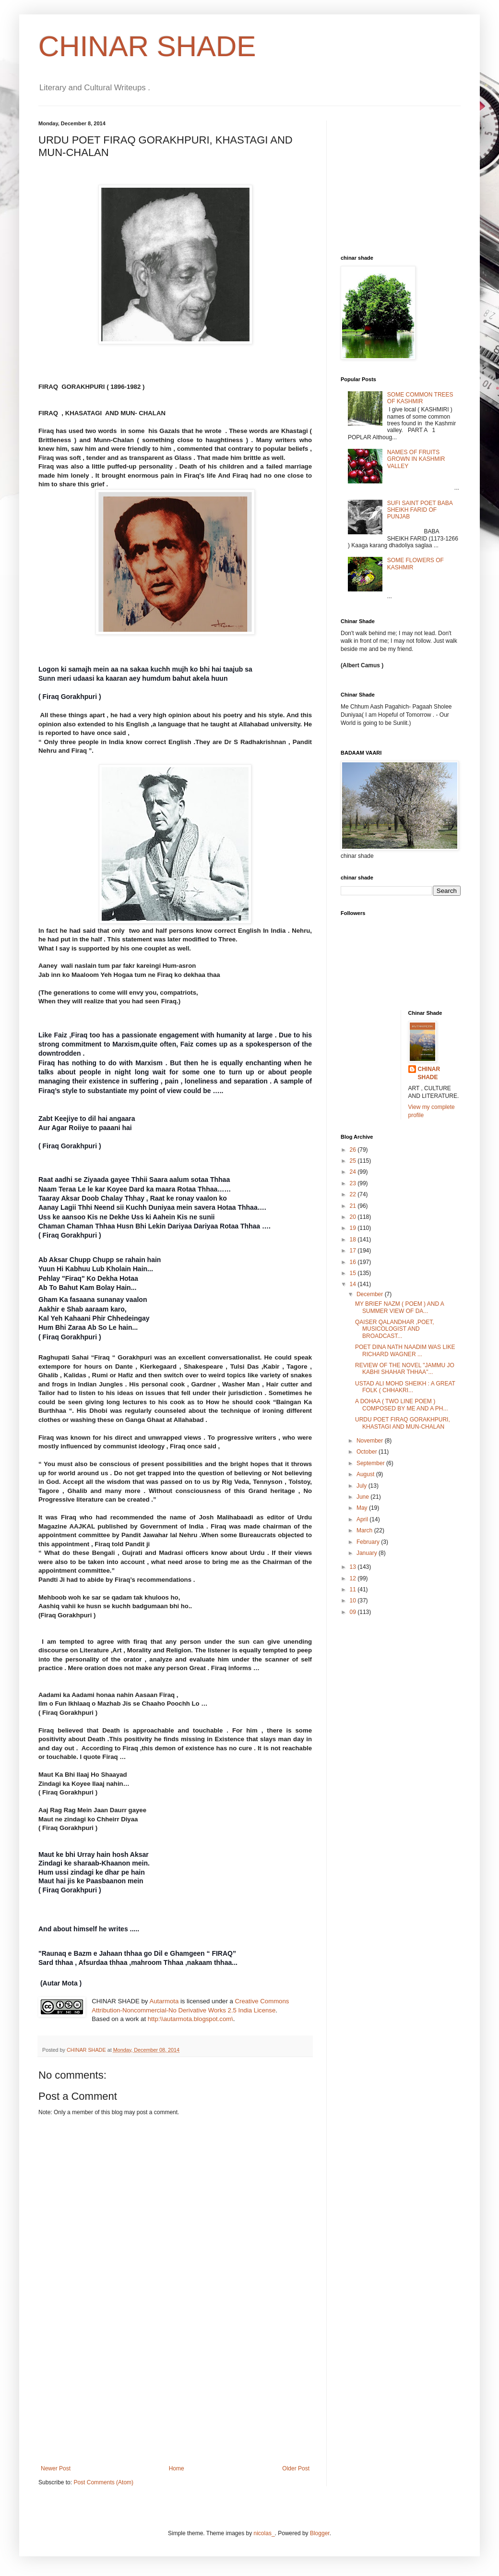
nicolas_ (264, 2533)
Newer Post (56, 2468)
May (362, 1508)
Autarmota (163, 2001)
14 (354, 1284)
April (362, 1519)
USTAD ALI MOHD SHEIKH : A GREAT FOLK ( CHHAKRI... (405, 1387)
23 (354, 1183)
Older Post (295, 2468)
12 (354, 1578)
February (368, 1542)
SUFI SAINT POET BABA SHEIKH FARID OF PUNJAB (419, 510)
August (366, 1474)
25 (354, 1160)
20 (354, 1217)
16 (354, 1262)
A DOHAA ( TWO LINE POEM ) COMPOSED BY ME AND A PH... (401, 1404)
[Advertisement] (175, 2393)
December (370, 1294)
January (367, 1553)
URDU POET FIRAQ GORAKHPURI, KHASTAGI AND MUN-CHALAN (402, 1423)
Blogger (320, 2533)
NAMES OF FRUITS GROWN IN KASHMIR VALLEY (416, 459)
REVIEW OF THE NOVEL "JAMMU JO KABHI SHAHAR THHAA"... (404, 1368)
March (365, 1530)
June (363, 1496)
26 (354, 1149)
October (367, 1451)
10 (354, 1600)
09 (354, 1612)
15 (354, 1273)
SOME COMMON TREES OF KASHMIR (420, 398)
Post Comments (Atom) (103, 2482)
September (371, 1463)
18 (354, 1239)
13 (354, 1567)
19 (354, 1228)
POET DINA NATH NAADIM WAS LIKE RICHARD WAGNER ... (405, 1350)
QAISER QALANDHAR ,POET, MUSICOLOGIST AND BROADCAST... (394, 1329)
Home (176, 2468)
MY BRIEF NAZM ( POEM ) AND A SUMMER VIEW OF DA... (399, 1307)
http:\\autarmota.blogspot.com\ (190, 2018)
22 (354, 1194)
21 (354, 1206)
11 (354, 1589)
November (370, 1440)
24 (354, 1171)
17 (354, 1250)
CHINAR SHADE (147, 46)
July (362, 1485)
